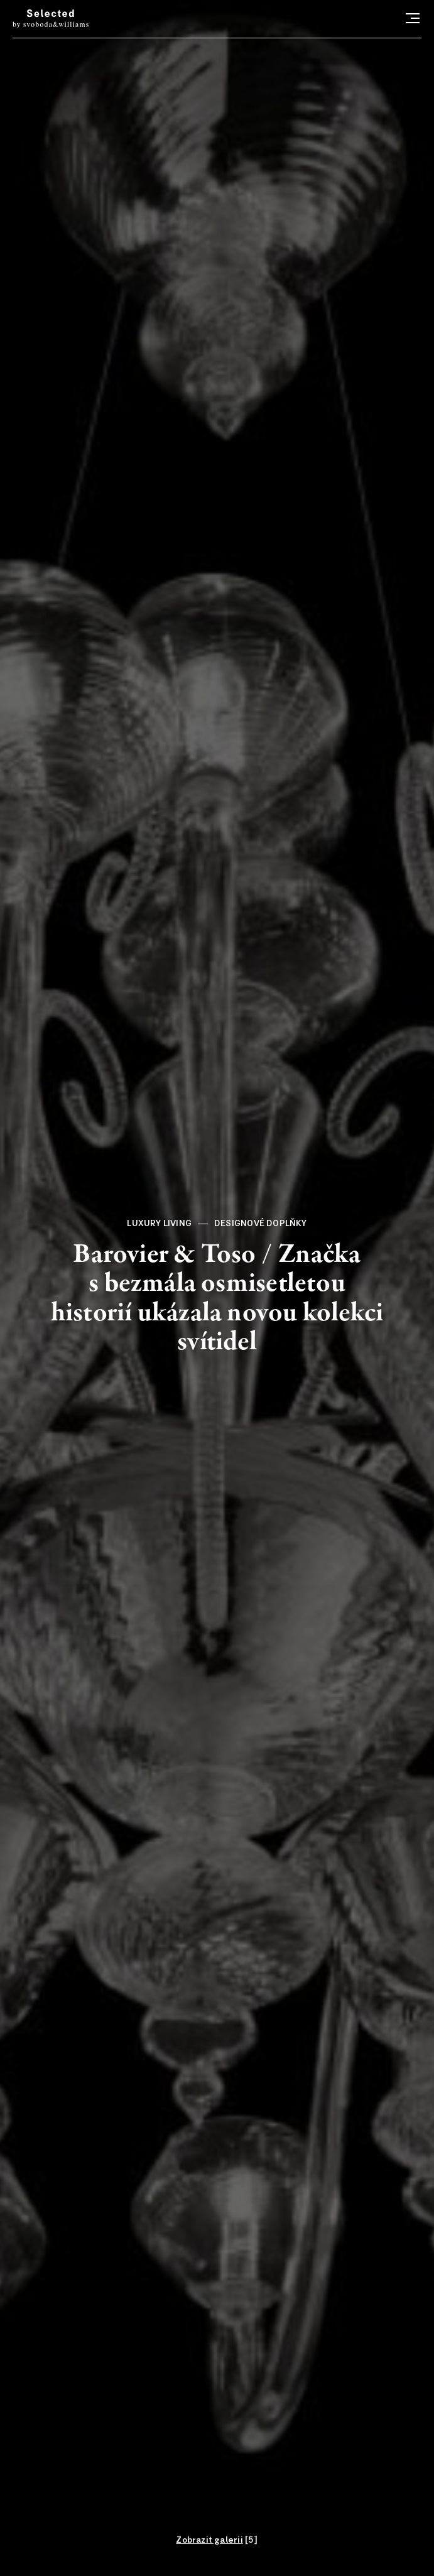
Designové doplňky (260, 1223)
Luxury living (159, 1223)
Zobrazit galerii (209, 2540)
